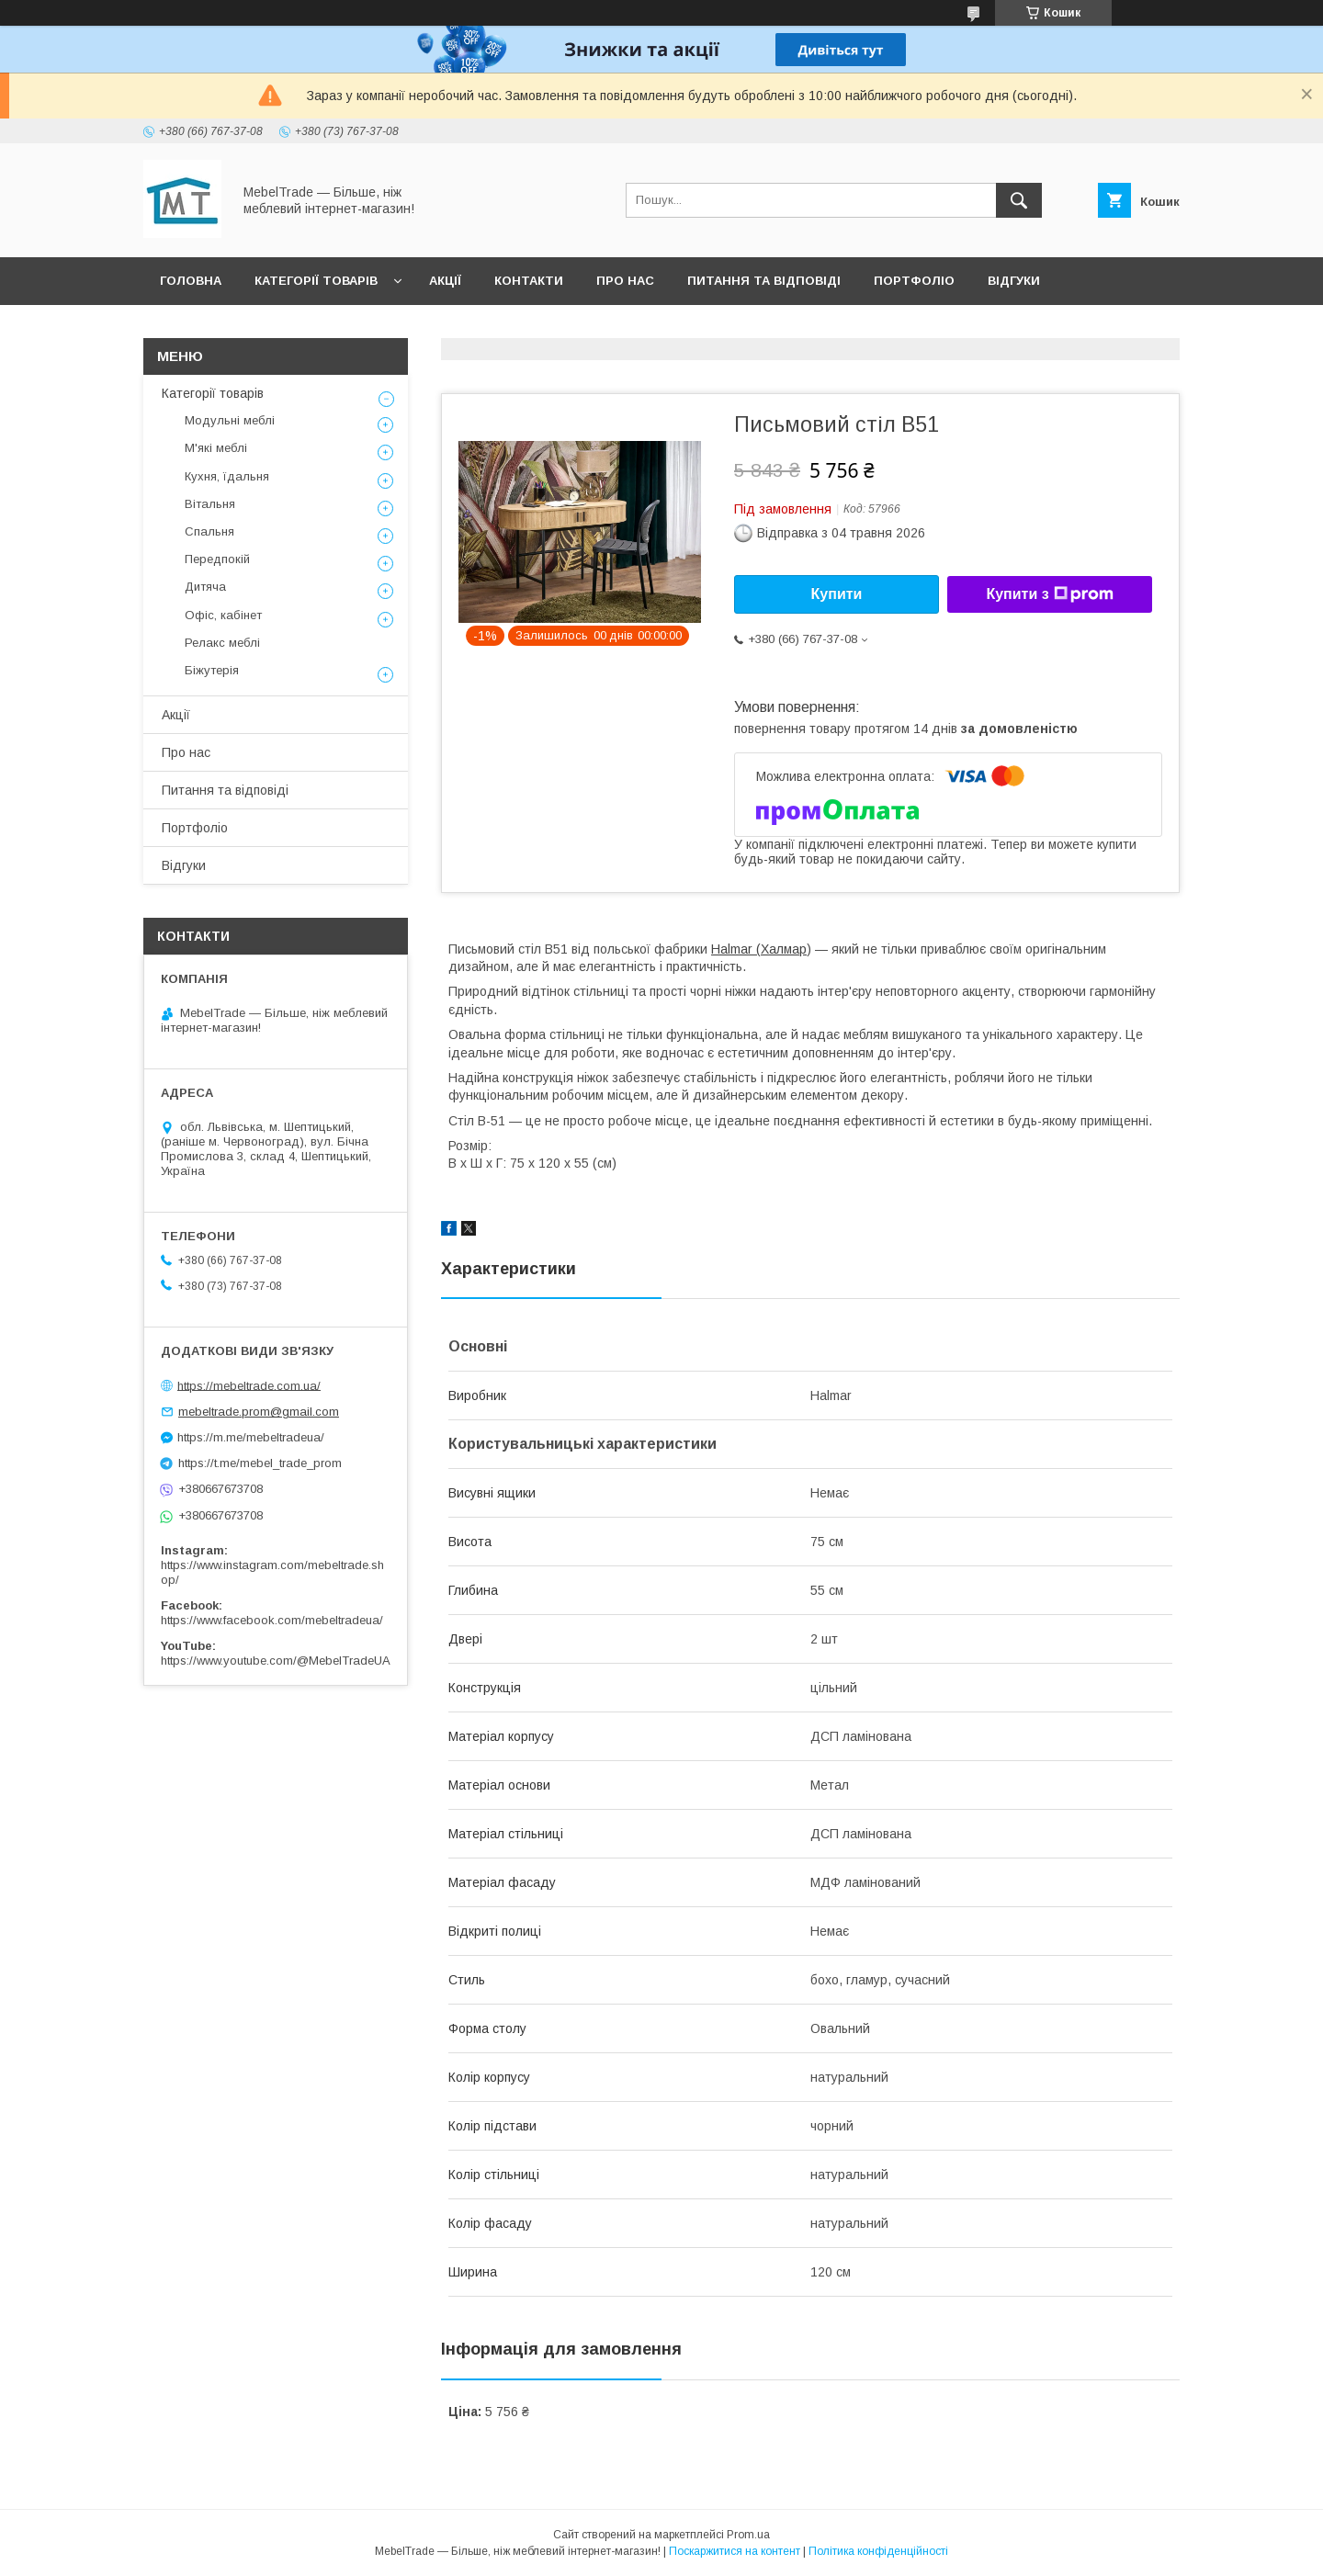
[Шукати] (1019, 200)
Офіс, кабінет (223, 615)
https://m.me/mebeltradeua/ (250, 1437)
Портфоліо (914, 281)
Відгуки (1014, 281)
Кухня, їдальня (227, 476)
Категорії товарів (316, 281)
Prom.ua (748, 2534)
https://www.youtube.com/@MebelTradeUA (275, 1660)
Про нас (625, 281)
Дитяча (205, 586)
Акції (445, 281)
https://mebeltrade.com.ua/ (249, 1385)
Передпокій (217, 559)
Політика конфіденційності (878, 2551)
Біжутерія (212, 670)
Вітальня (210, 504)
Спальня (209, 531)
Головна (190, 281)
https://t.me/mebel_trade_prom (260, 1463)
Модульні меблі (230, 420)
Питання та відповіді (764, 281)
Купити (837, 594)
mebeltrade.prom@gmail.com (258, 1411)
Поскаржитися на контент (734, 2551)
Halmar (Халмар (759, 949)
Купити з (1049, 594)
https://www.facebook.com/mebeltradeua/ (272, 1620)
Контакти (528, 281)
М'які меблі (216, 448)
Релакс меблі (222, 643)
